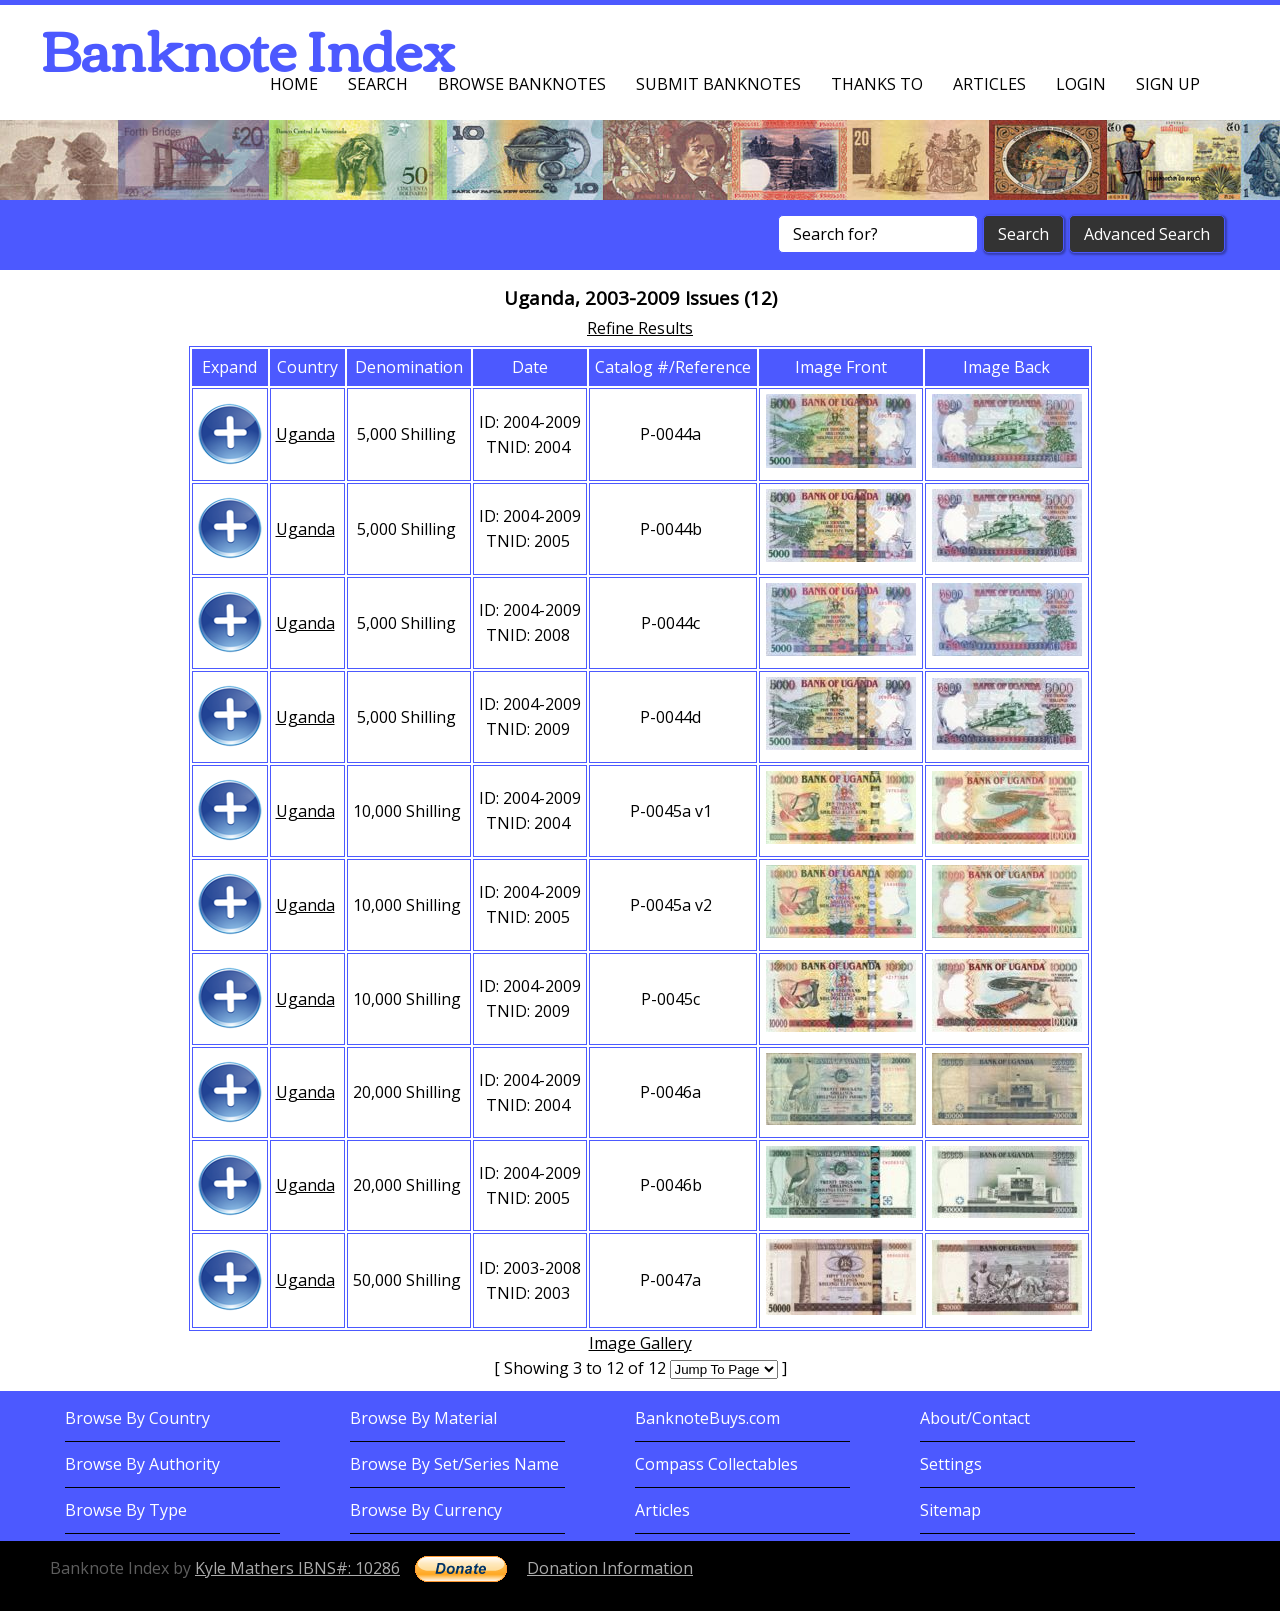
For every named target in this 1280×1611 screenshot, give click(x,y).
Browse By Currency (426, 1510)
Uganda (305, 434)
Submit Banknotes (718, 84)
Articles (989, 84)
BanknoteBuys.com (707, 1418)
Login (1081, 84)
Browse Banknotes (522, 84)
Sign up (1168, 84)
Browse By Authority (142, 1464)
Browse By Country (137, 1418)
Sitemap (950, 1510)
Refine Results (640, 328)
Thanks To (877, 84)
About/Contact (975, 1418)
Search (378, 84)
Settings (951, 1464)
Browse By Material (423, 1418)
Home (294, 84)
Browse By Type (126, 1510)
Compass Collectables (716, 1464)
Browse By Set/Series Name (454, 1464)
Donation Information (610, 1568)
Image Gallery (640, 1343)
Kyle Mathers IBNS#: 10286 (297, 1568)
